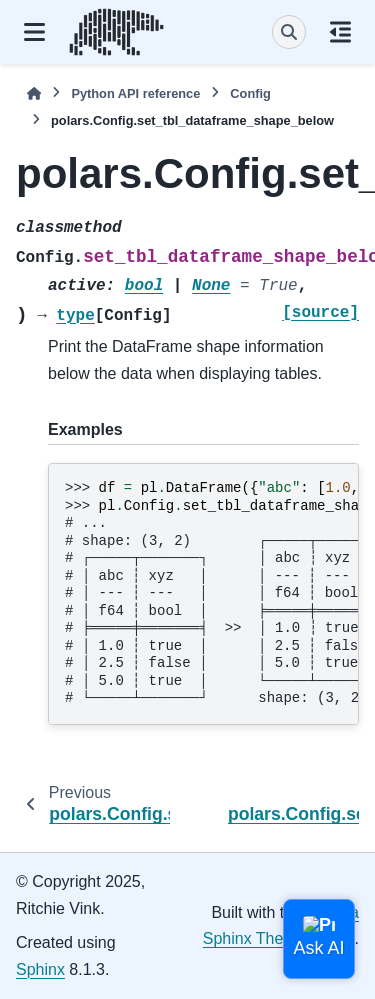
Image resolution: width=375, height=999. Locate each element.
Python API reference (135, 93)
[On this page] (340, 32)
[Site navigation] (34, 32)
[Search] (289, 32)
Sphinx (40, 969)
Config (250, 93)
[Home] (34, 93)
